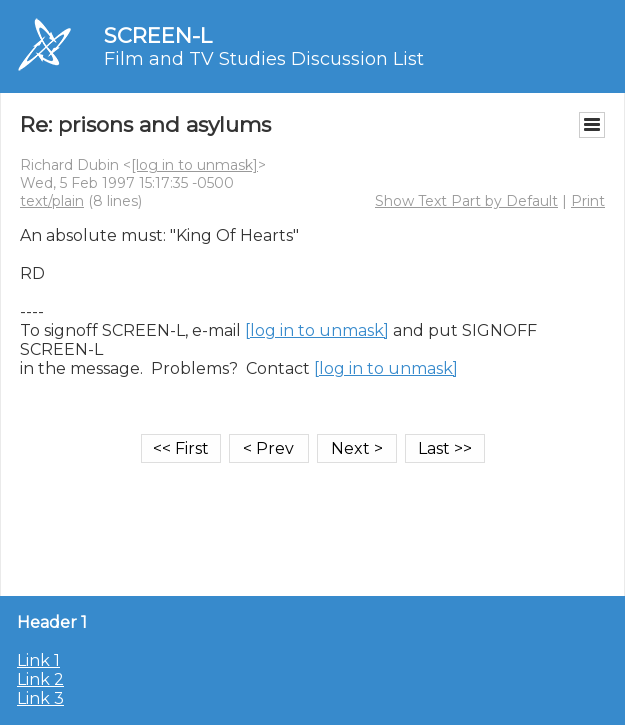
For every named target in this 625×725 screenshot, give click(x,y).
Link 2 (40, 679)
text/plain (52, 201)
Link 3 (40, 698)
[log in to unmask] (194, 165)
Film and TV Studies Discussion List (264, 59)
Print (588, 201)
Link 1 (38, 660)
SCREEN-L (158, 35)
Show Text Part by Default (466, 201)
